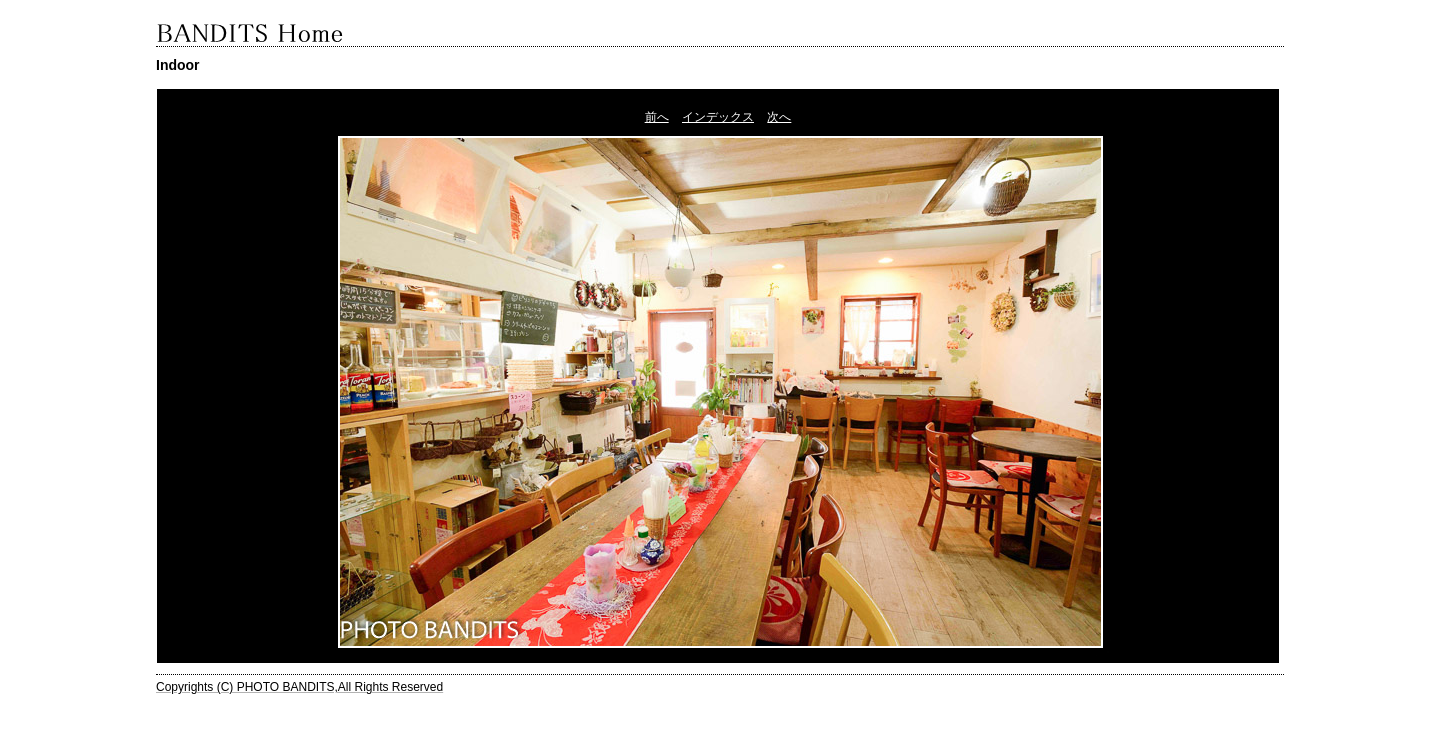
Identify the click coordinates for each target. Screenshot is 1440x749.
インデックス (718, 117)
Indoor (178, 65)
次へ (779, 117)
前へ (657, 117)
